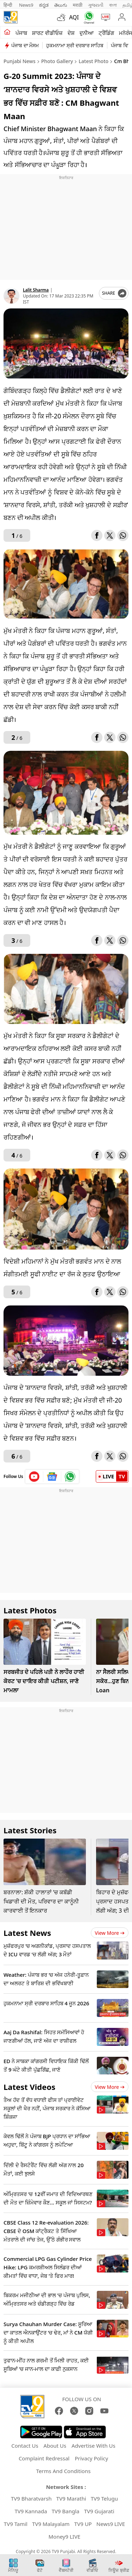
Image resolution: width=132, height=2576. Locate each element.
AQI (74, 17)
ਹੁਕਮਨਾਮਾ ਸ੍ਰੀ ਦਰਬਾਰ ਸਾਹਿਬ (74, 45)
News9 (26, 5)
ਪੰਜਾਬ (21, 32)
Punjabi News (20, 61)
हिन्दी (8, 5)
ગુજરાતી (95, 5)
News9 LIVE (110, 2523)
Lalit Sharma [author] (36, 290)
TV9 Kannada (30, 2511)
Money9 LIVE (65, 2536)
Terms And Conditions (63, 2470)
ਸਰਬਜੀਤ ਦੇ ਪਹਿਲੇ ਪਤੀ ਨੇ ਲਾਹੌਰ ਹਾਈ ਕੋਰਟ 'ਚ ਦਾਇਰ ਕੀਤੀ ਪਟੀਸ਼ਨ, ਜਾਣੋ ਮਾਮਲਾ (44, 1681)
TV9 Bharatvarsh (31, 2498)
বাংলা (113, 5)
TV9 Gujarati (99, 2511)
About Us (55, 2445)
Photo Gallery (57, 61)
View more (110, 1933)
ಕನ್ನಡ (44, 5)
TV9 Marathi (71, 2498)
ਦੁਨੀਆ (87, 32)
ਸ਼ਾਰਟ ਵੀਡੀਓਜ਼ (47, 32)
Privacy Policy (91, 2458)
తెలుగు (60, 5)
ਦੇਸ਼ (71, 32)
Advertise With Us (93, 2445)
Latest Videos (29, 2086)
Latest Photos (30, 1610)
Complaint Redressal (44, 2458)
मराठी (77, 5)
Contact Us (24, 2445)
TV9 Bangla (66, 2511)
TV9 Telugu (104, 2498)
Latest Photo (93, 61)
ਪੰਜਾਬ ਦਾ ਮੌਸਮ (25, 45)
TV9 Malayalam (51, 2523)
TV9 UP (83, 2523)
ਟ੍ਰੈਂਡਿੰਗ (106, 32)
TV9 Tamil (15, 2523)
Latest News (27, 1932)
